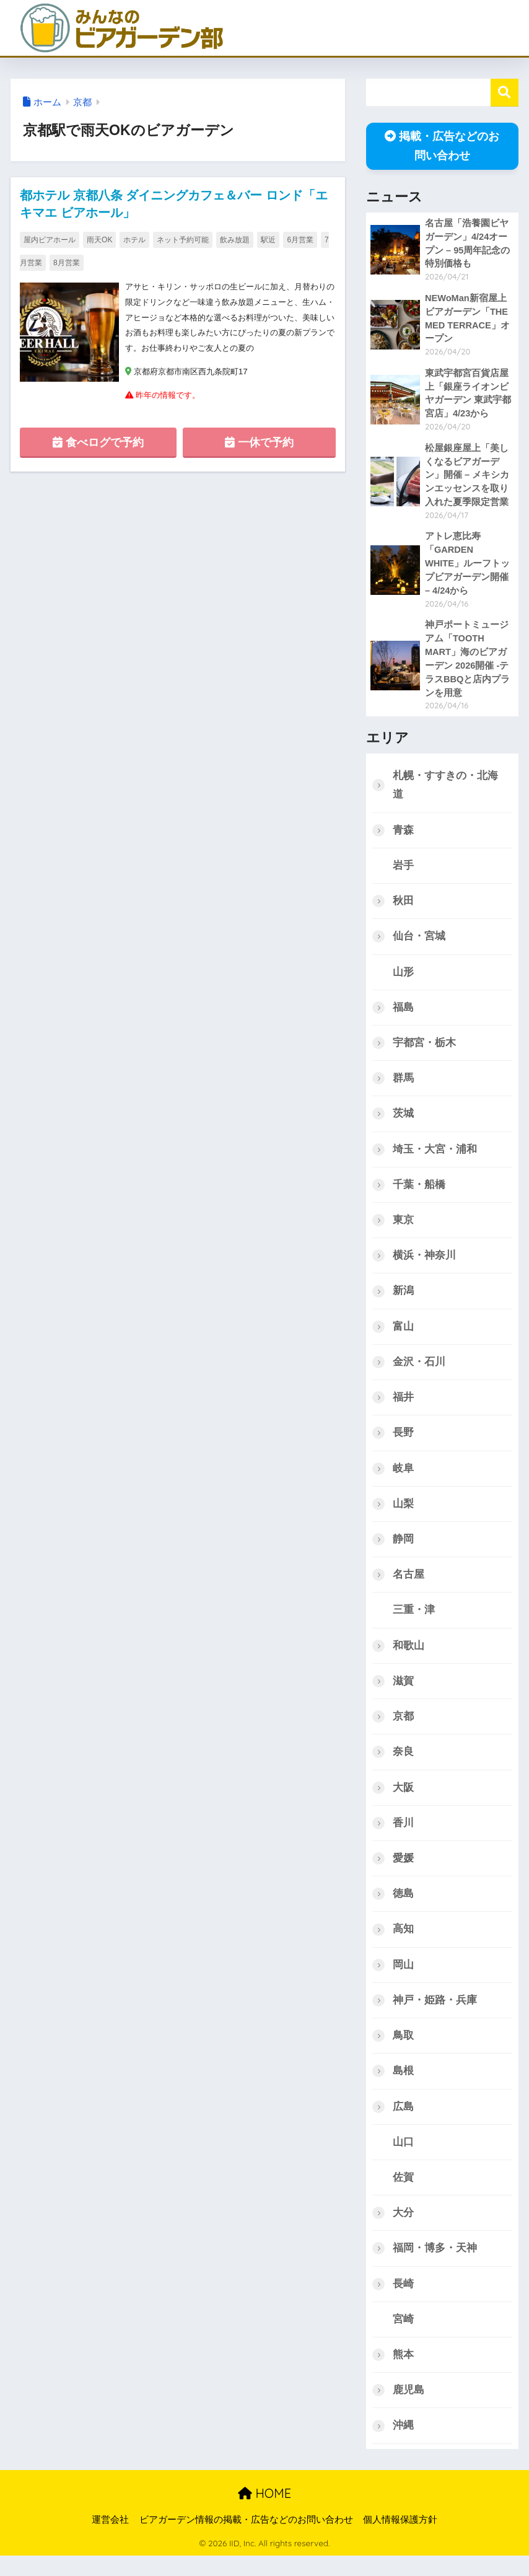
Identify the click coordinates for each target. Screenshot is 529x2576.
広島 (403, 2123)
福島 (403, 1015)
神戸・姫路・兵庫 (435, 2016)
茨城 (403, 1122)
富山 (403, 1337)
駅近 (268, 239)
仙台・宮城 (419, 943)
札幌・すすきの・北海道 (445, 790)
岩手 (403, 871)
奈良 (403, 1766)
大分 (403, 2230)
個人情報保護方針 (400, 2539)
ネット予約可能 (183, 239)
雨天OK (99, 239)
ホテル (134, 239)
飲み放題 (235, 239)
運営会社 (110, 2539)
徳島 (403, 1909)
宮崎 (403, 2338)
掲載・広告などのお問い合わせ (442, 146)
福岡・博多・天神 (435, 2266)
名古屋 (408, 1587)
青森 (403, 836)
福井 (403, 1408)
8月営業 (66, 263)
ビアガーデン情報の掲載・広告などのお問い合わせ (246, 2539)
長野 (403, 1444)
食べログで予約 (98, 445)
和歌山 (408, 1658)
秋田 (403, 907)
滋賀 (403, 1694)
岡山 (403, 1980)
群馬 (403, 1086)
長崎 (403, 2302)
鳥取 (403, 2052)
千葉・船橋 (419, 1194)
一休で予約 (259, 445)
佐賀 (403, 2195)
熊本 (403, 2374)
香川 (403, 1837)
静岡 (403, 1551)
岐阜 (403, 1479)
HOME (264, 2513)
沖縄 (403, 2445)
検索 (504, 93)
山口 (403, 2159)
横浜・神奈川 (424, 1265)
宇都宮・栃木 (424, 1051)
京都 (82, 102)
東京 (403, 1230)
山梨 (403, 1515)
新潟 (403, 1301)
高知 (403, 1945)
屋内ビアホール (50, 239)
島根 (403, 2087)
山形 (403, 979)
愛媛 (403, 1873)
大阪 (403, 1802)
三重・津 (414, 1623)
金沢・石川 (419, 1372)
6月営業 (300, 239)
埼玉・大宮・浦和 (435, 1158)
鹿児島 (408, 2410)
